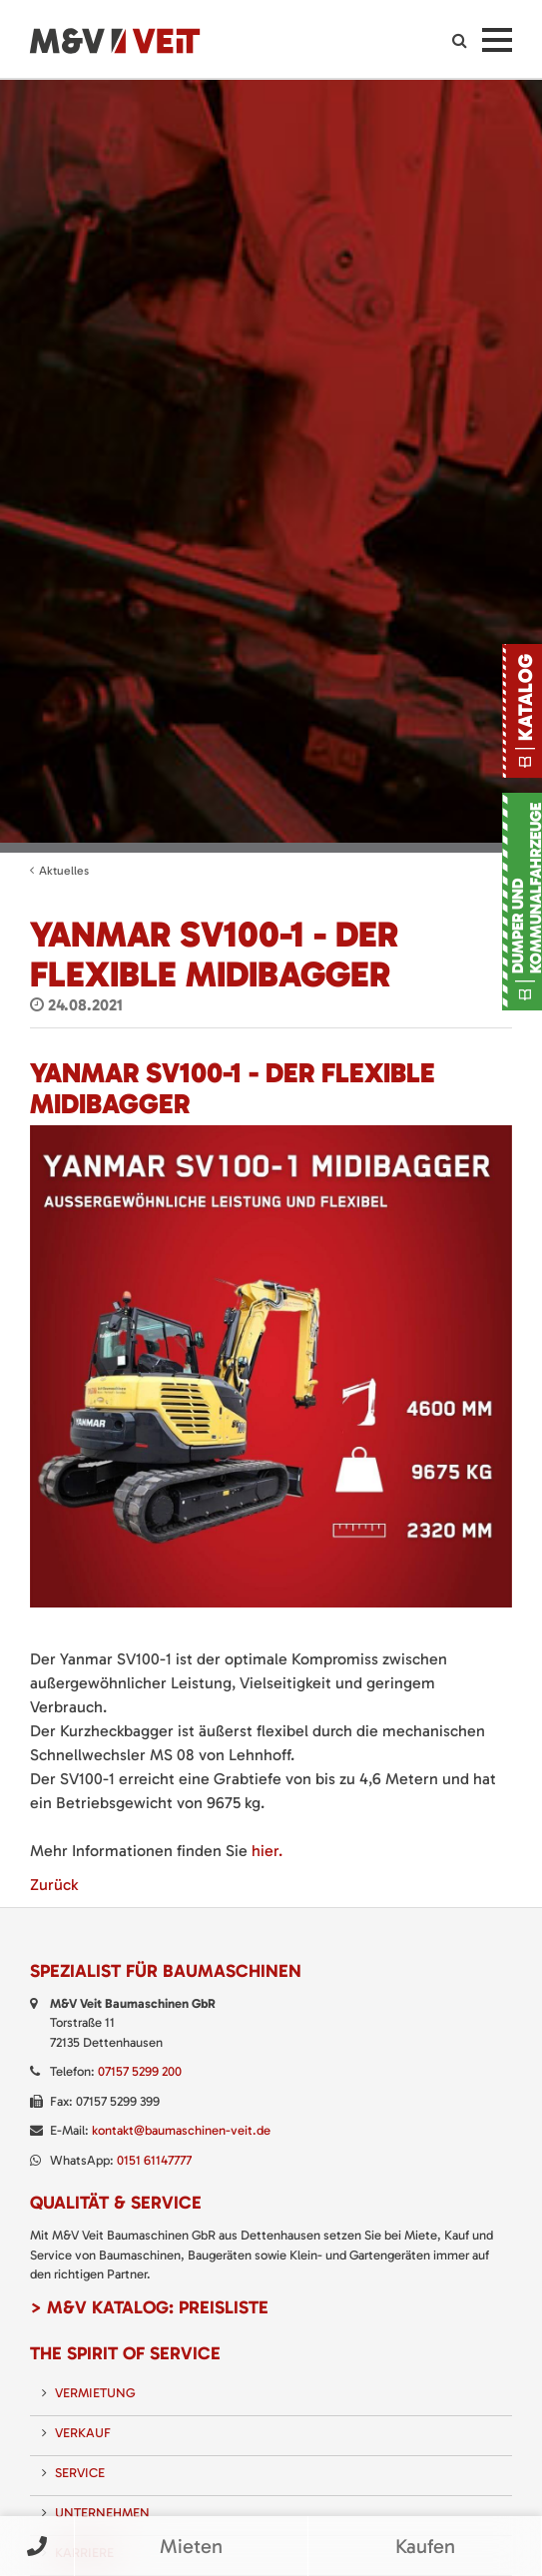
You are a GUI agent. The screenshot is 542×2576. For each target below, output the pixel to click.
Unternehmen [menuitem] (102, 2512)
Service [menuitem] (80, 2472)
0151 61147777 (154, 2160)
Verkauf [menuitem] (83, 2432)
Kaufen (425, 2546)
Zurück (54, 1884)
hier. (267, 1850)
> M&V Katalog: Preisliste (149, 2307)
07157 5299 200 (140, 2071)
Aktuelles (64, 871)
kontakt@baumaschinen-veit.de (181, 2130)
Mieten (191, 2546)
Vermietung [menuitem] (95, 2392)
